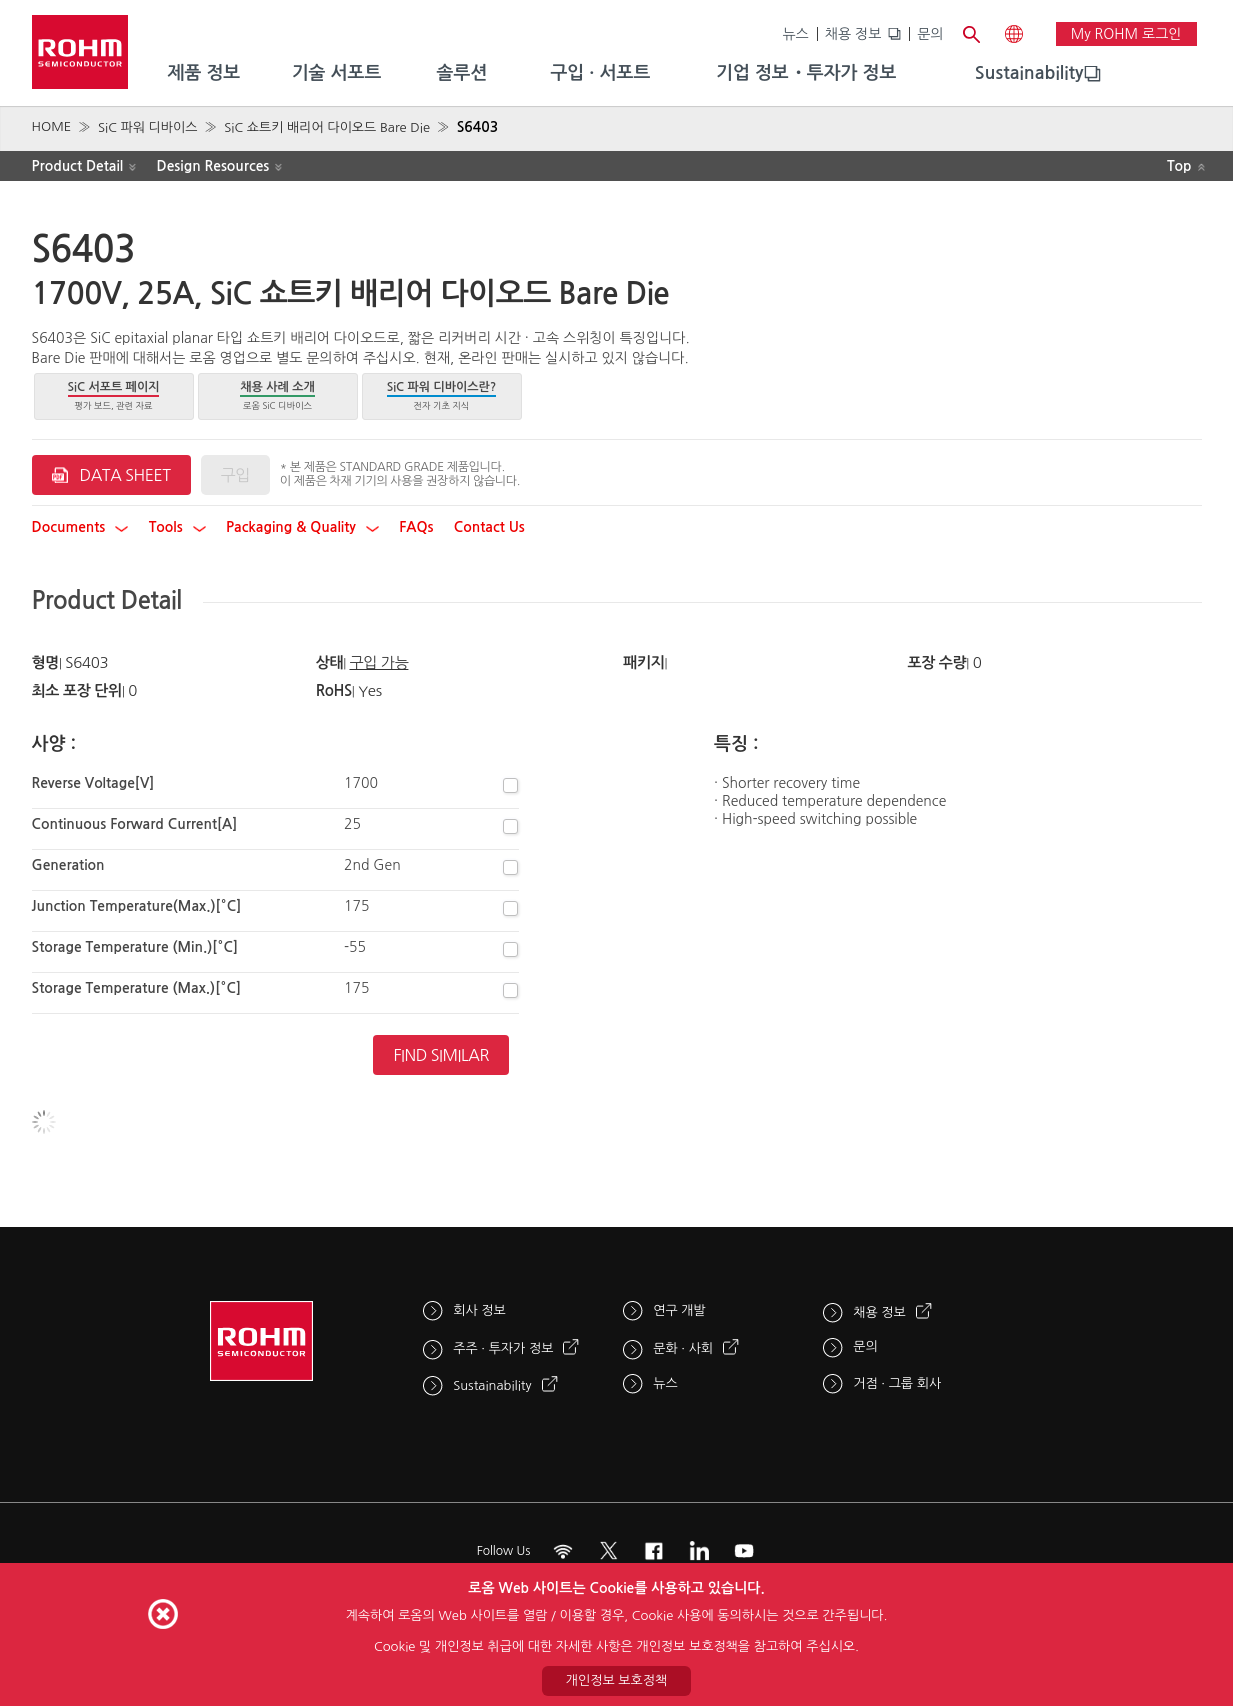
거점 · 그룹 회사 (897, 1383)
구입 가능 (378, 662)
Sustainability (1029, 73)
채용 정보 (853, 34)
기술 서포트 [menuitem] (337, 73)
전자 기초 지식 (442, 395)
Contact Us (489, 527)
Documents (80, 527)
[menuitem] (1029, 74)
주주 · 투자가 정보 (503, 1348)
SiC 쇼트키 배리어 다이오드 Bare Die (327, 127)
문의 (930, 34)
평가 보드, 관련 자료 (114, 395)
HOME (52, 126)
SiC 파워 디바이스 (148, 127)
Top (1179, 166)
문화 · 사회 (683, 1348)
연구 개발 (679, 1310)
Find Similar (441, 1055)
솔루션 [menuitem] (462, 73)
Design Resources (213, 166)
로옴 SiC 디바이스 (277, 395)
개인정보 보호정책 (616, 1680)
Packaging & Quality (302, 527)
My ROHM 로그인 (1126, 34)
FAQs (416, 527)
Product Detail (78, 166)
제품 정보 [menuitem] (204, 73)
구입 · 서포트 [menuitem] (600, 73)
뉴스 (795, 34)
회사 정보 (479, 1310)
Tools (177, 527)
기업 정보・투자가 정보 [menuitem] (806, 73)
